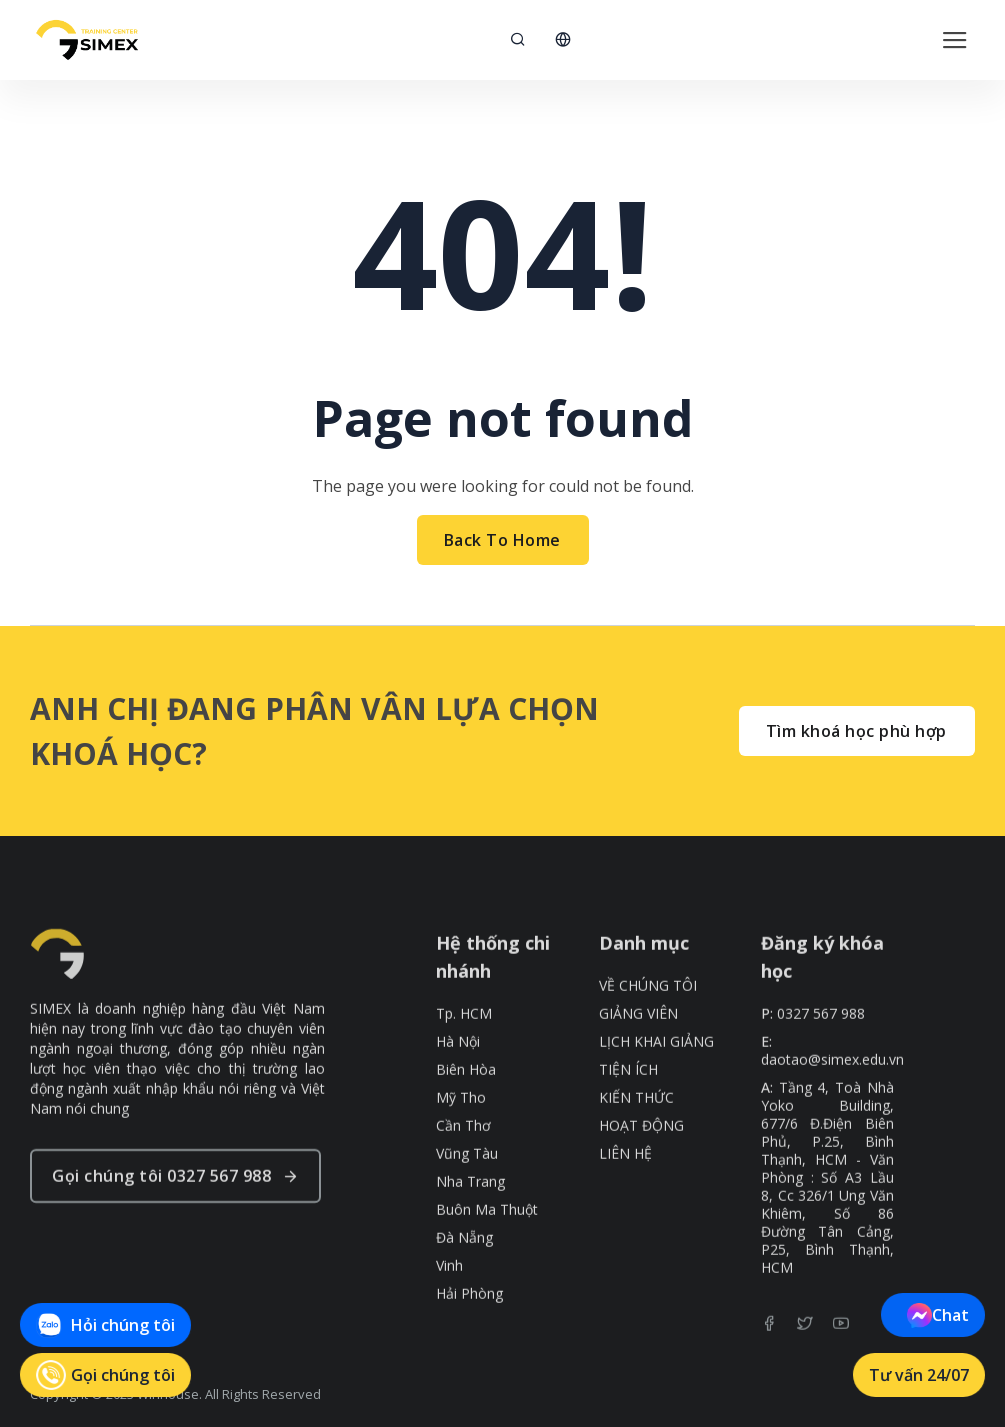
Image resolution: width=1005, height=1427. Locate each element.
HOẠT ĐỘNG (641, 1165)
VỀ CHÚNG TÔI (648, 1025)
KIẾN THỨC (636, 1137)
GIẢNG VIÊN (638, 1053)
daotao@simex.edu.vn (832, 1099)
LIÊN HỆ (625, 1193)
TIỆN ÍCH (628, 1109)
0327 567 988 (821, 1053)
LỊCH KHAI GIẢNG (656, 1081)
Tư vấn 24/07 (919, 1375)
